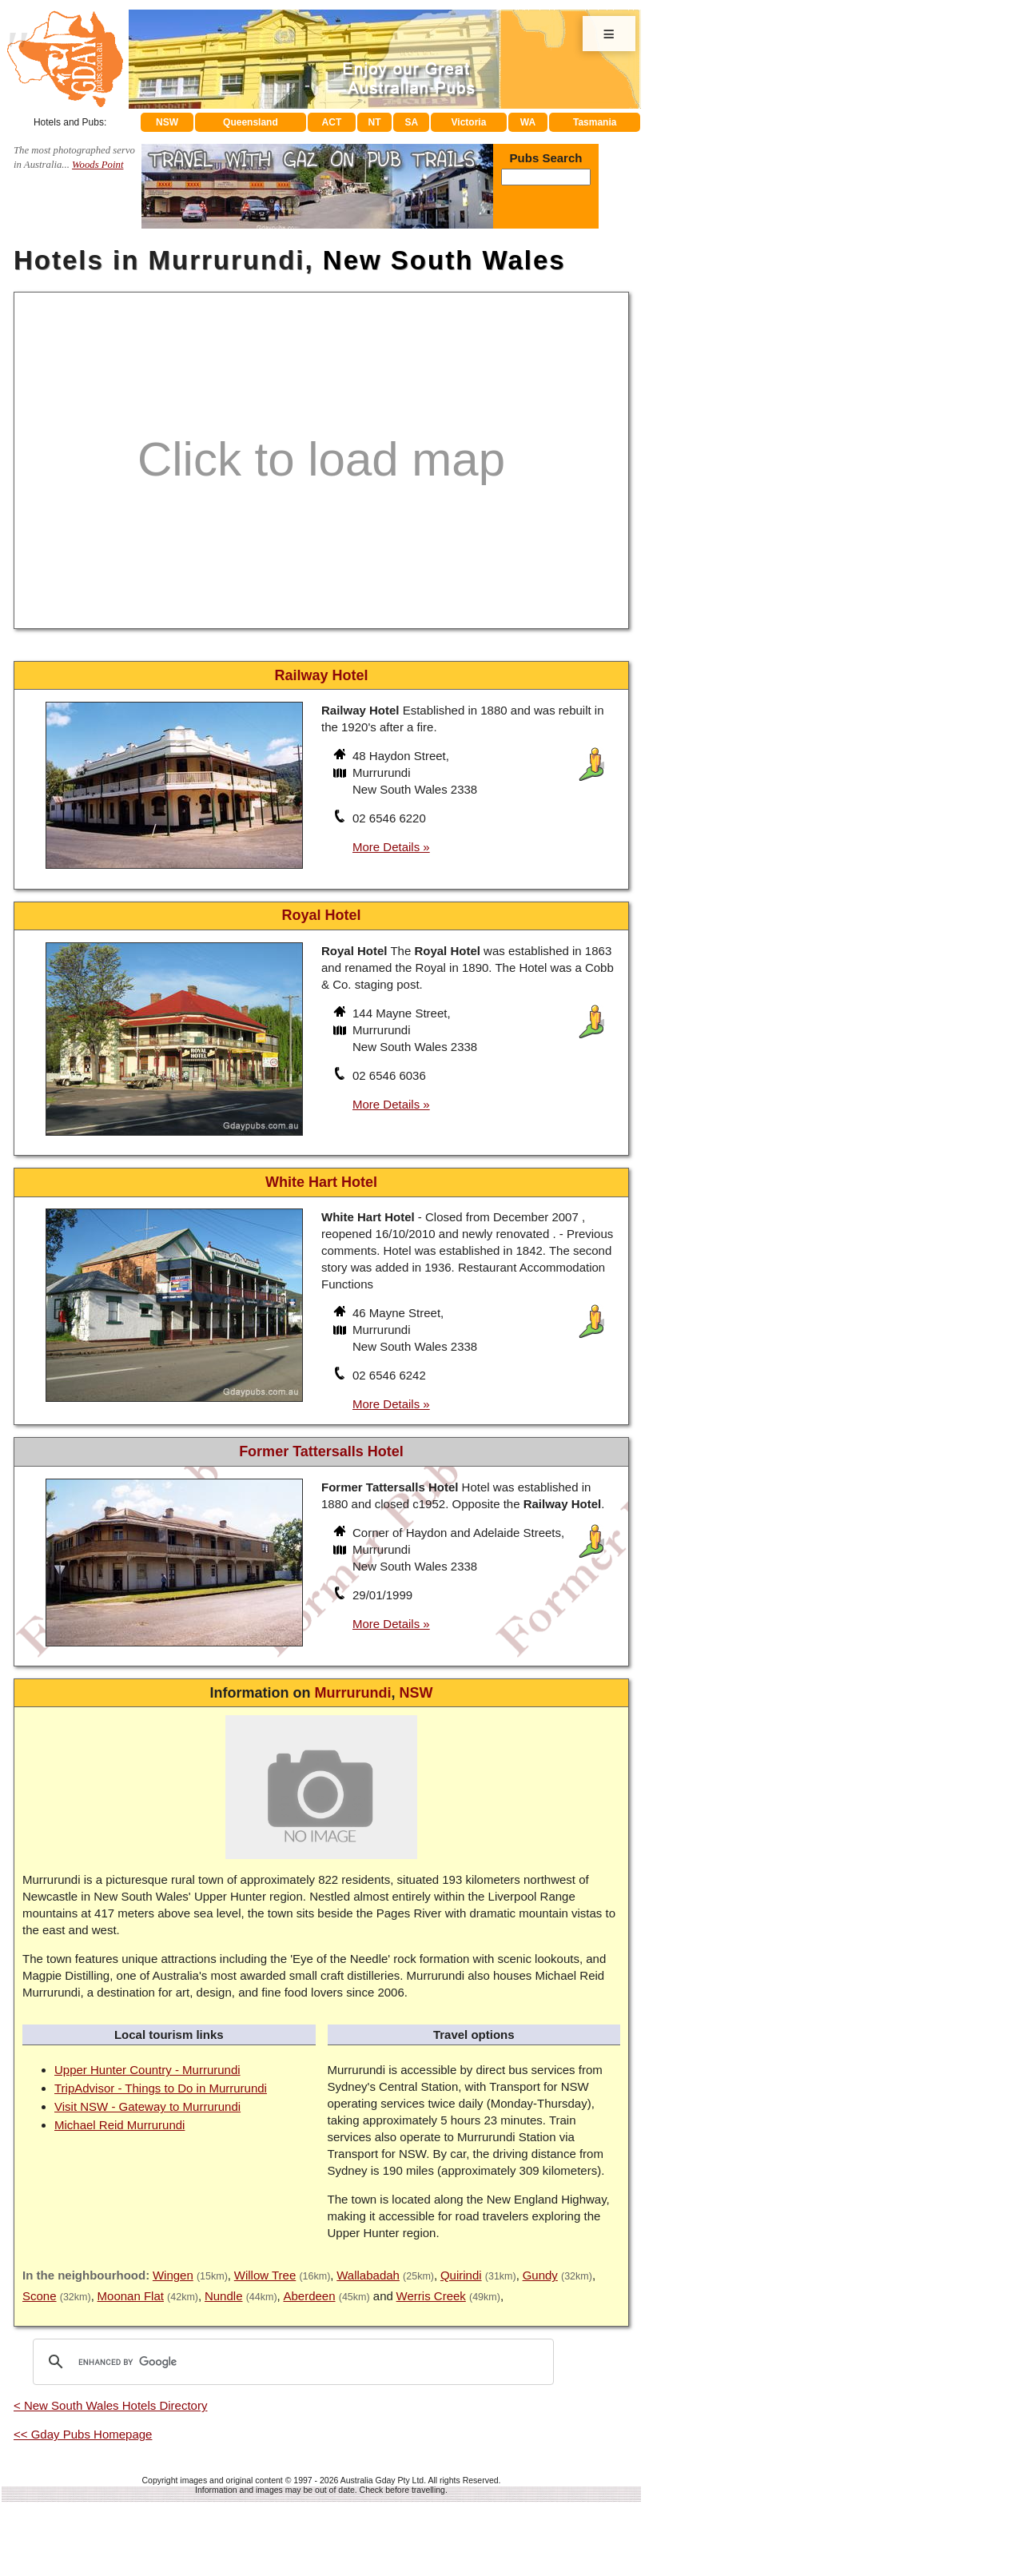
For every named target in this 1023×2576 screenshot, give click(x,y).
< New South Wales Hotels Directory (110, 2405)
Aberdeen (309, 2296)
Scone (39, 2296)
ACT (332, 122)
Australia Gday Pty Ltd (382, 2480)
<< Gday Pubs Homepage (83, 2434)
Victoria (469, 122)
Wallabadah (368, 2275)
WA (527, 122)
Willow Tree (265, 2275)
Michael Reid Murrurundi (119, 2125)
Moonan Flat (131, 2296)
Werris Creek (431, 2296)
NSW (167, 122)
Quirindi (461, 2275)
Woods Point (97, 164)
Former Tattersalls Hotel (321, 1451)
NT (374, 122)
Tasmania (594, 122)
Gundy (540, 2275)
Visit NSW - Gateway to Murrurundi (147, 2106)
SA (412, 122)
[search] (291, 2361)
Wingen (173, 2275)
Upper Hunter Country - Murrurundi (147, 2069)
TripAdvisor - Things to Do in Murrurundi (160, 2088)
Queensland (250, 122)
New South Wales (444, 260)
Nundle (224, 2296)
